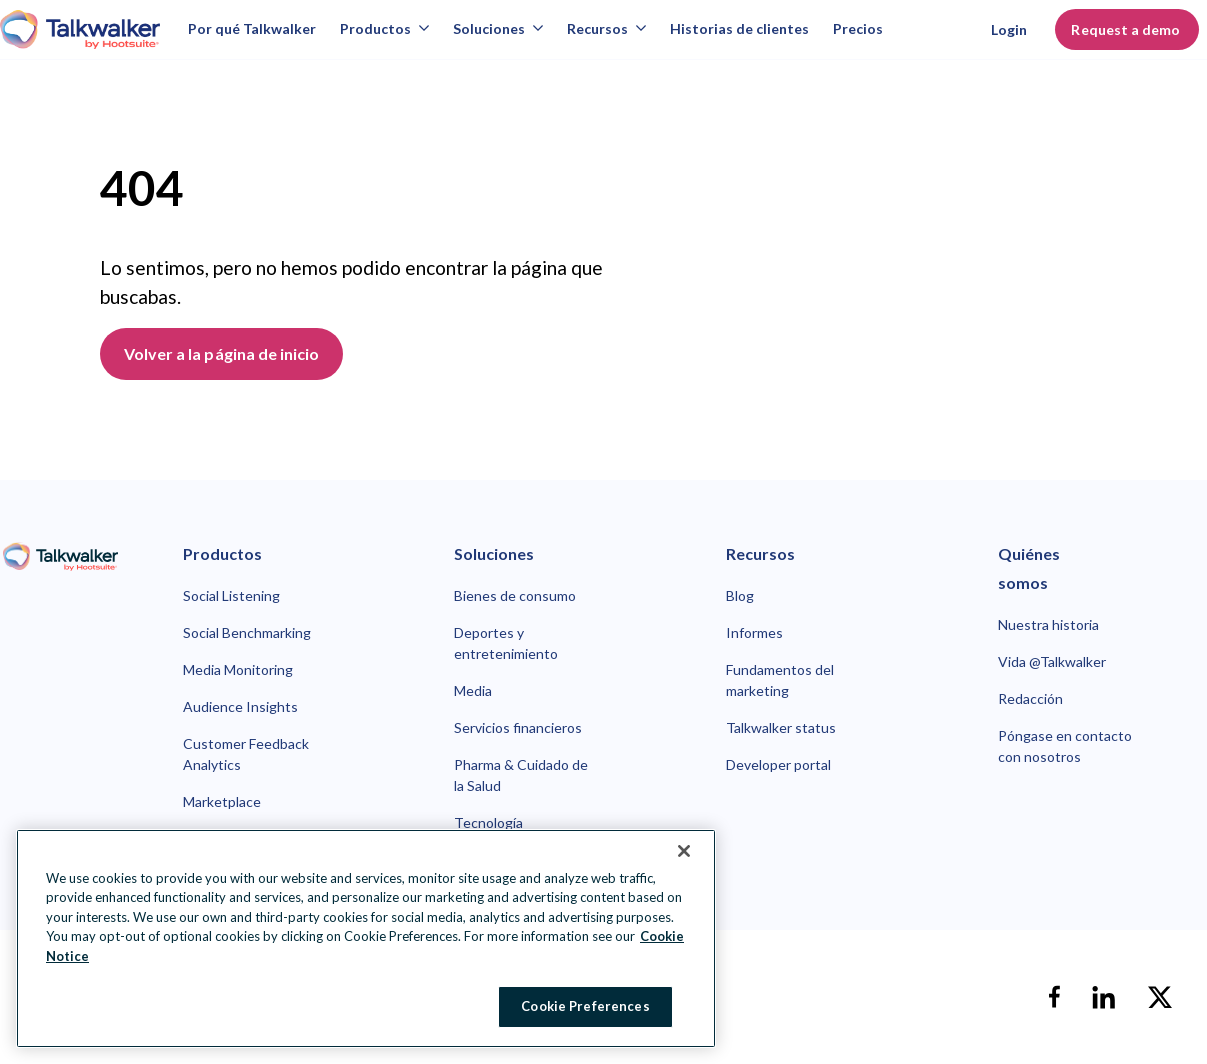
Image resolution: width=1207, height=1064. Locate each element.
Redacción (1030, 698)
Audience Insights (240, 706)
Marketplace (222, 801)
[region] (366, 938)
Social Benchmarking (247, 632)
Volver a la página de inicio (221, 353)
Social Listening (231, 595)
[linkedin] (1104, 997)
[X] (1160, 997)
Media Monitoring (238, 669)
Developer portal (778, 764)
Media (473, 690)
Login (1009, 29)
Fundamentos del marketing (780, 680)
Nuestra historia (1048, 624)
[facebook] (1054, 997)
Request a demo (1127, 29)
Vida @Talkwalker (1052, 661)
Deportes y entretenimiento (506, 643)
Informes (754, 632)
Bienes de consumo (515, 595)
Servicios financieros (518, 727)
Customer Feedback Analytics (246, 754)
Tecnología (488, 822)
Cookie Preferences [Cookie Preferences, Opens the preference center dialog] (585, 1006)
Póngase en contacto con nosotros (1065, 746)
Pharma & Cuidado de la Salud (521, 775)
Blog (740, 595)
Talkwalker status (781, 727)
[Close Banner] (684, 851)
